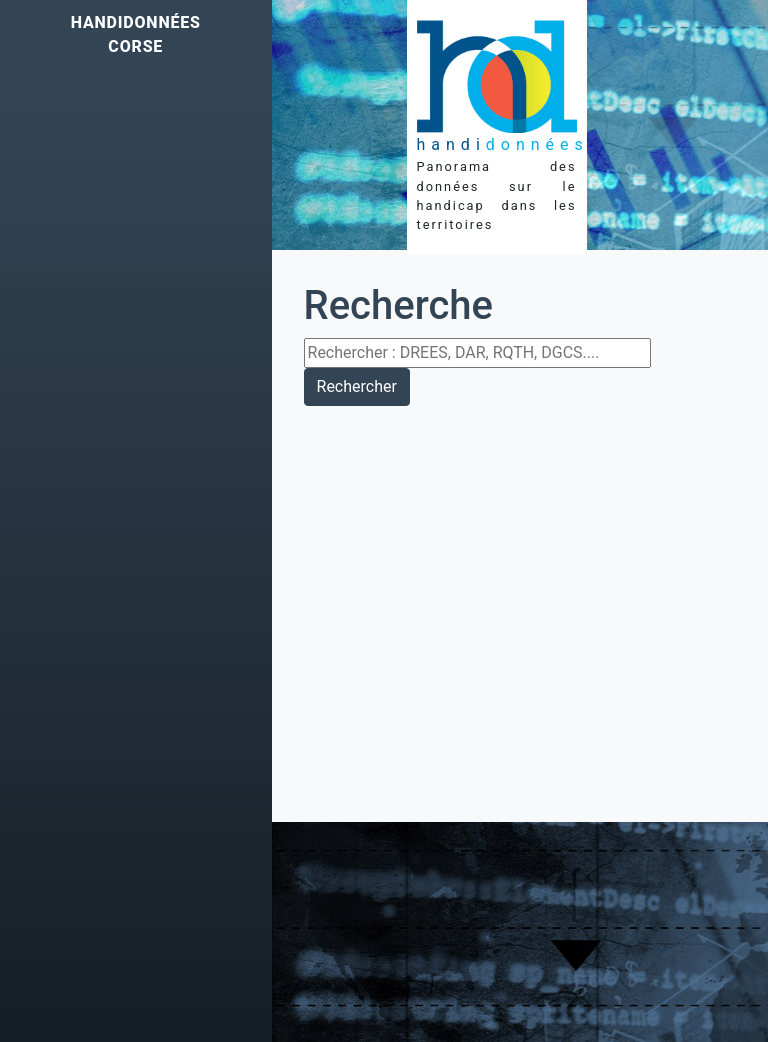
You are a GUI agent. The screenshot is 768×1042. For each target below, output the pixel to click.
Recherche (398, 305)
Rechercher (357, 386)
